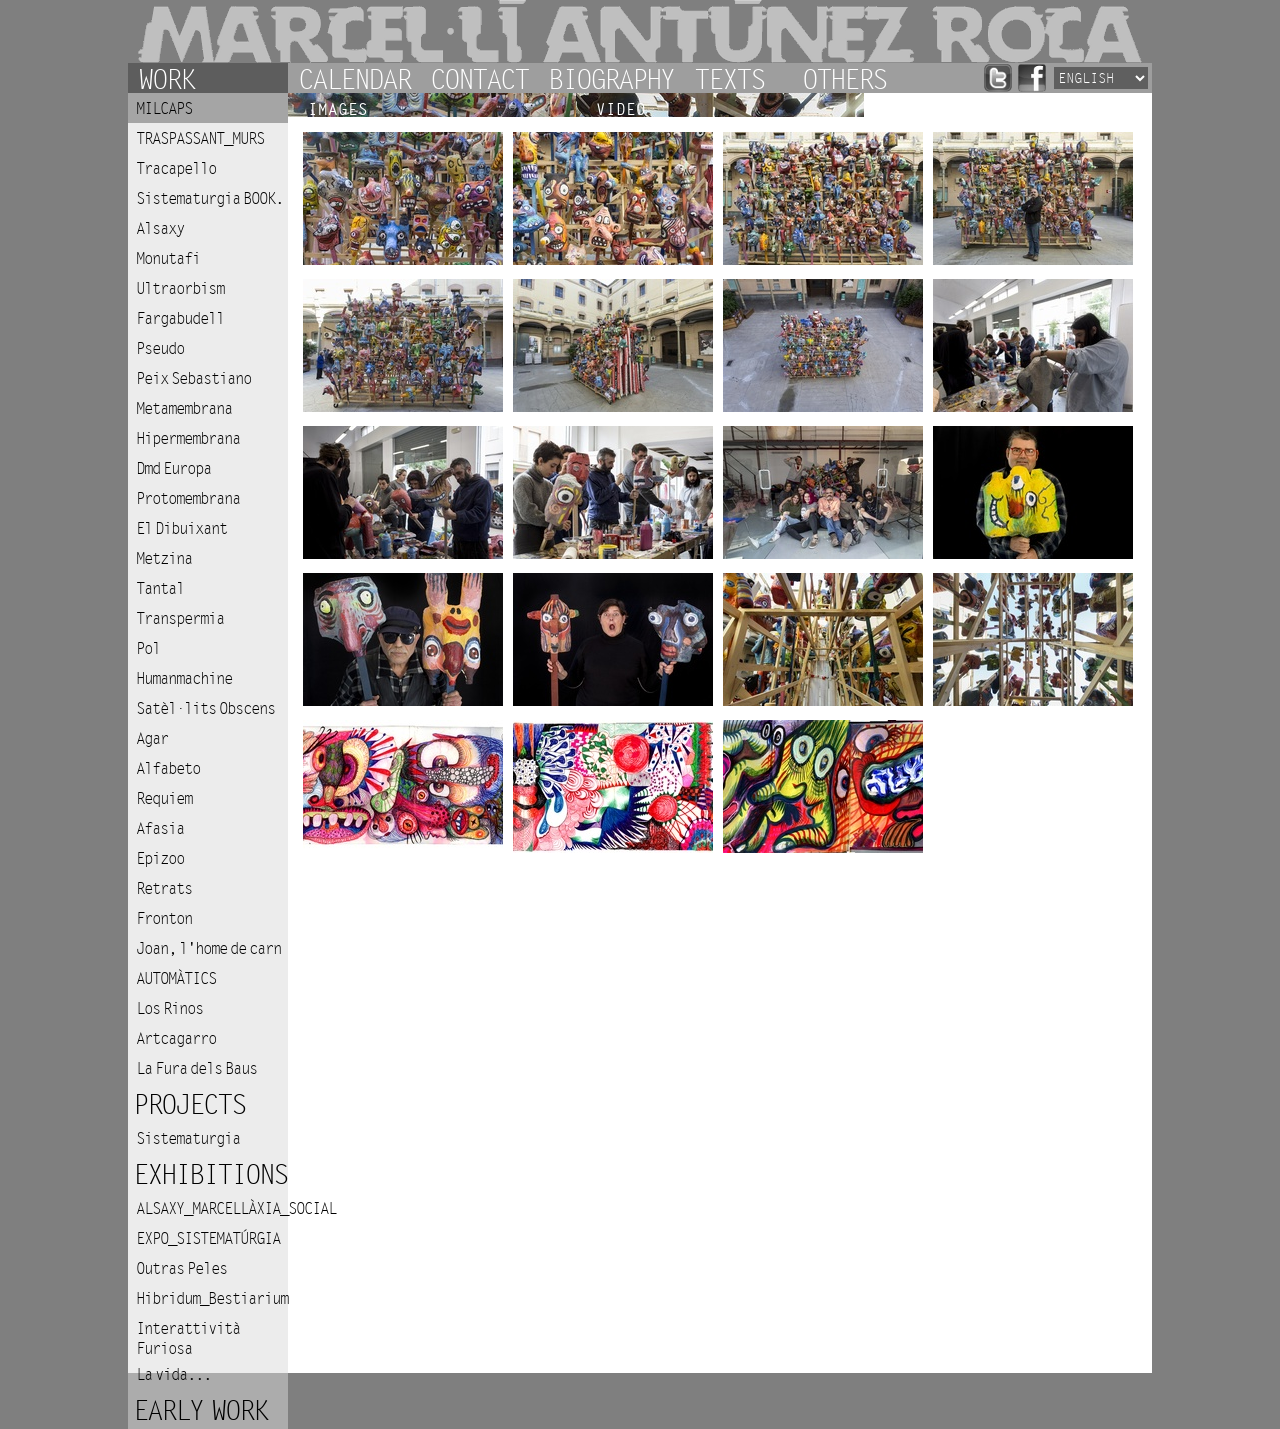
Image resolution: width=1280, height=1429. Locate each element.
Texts (729, 78)
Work (166, 78)
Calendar (354, 78)
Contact (479, 78)
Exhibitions (210, 1175)
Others (844, 78)
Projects (189, 1105)
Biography (611, 78)
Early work (200, 1411)
